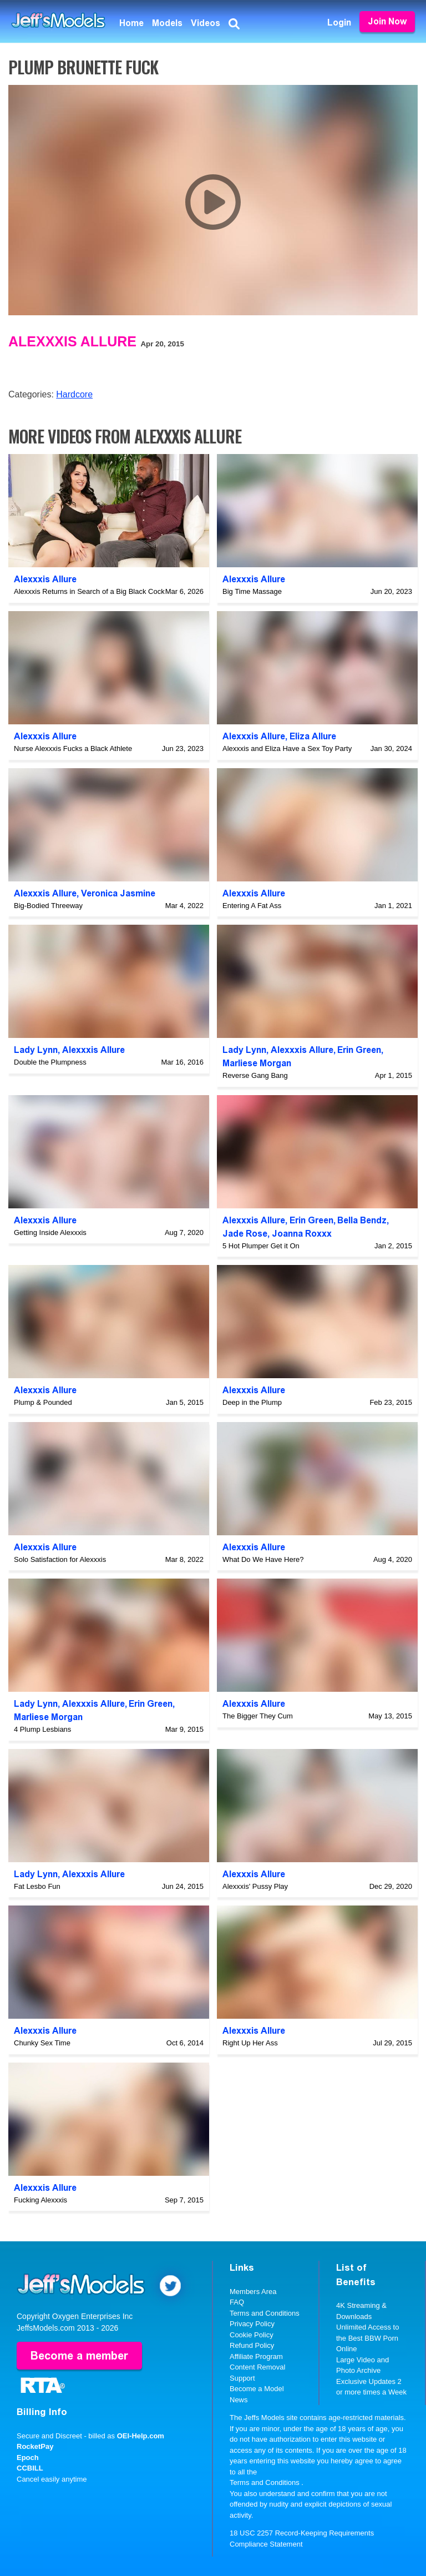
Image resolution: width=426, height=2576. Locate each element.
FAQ (237, 2302)
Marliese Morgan (256, 1063)
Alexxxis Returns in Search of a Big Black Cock (89, 591)
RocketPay (35, 2446)
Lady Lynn (36, 1050)
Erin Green (359, 1050)
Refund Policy (252, 2345)
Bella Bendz (362, 1220)
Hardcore (74, 394)
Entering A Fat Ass (251, 905)
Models (167, 23)
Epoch (28, 2457)
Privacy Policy (252, 2324)
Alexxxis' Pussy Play (255, 1886)
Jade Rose (244, 1233)
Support (242, 2378)
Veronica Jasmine (118, 893)
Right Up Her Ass (250, 2043)
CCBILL (30, 2468)
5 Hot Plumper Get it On (261, 1246)
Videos (205, 23)
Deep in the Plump (252, 1402)
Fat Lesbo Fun (37, 1886)
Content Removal (257, 2367)
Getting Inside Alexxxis (50, 1232)
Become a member (79, 2355)
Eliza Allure (313, 736)
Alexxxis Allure (72, 341)
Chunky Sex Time (42, 2043)
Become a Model (257, 2389)
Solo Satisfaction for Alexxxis (60, 1559)
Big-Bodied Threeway (48, 905)
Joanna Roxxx (302, 1233)
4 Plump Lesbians (42, 1729)
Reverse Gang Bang (255, 1075)
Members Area (253, 2291)
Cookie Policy (251, 2335)
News (239, 2400)
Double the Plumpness (50, 1062)
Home (131, 23)
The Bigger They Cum (257, 1716)
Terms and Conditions (265, 2313)
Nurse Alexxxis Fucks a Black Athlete (73, 748)
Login (339, 22)
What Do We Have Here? (262, 1559)
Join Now (387, 21)
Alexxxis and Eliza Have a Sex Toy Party (287, 748)
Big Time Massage (252, 591)
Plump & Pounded (43, 1402)
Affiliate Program (256, 2356)
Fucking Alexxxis (40, 2200)
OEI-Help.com (140, 2436)
